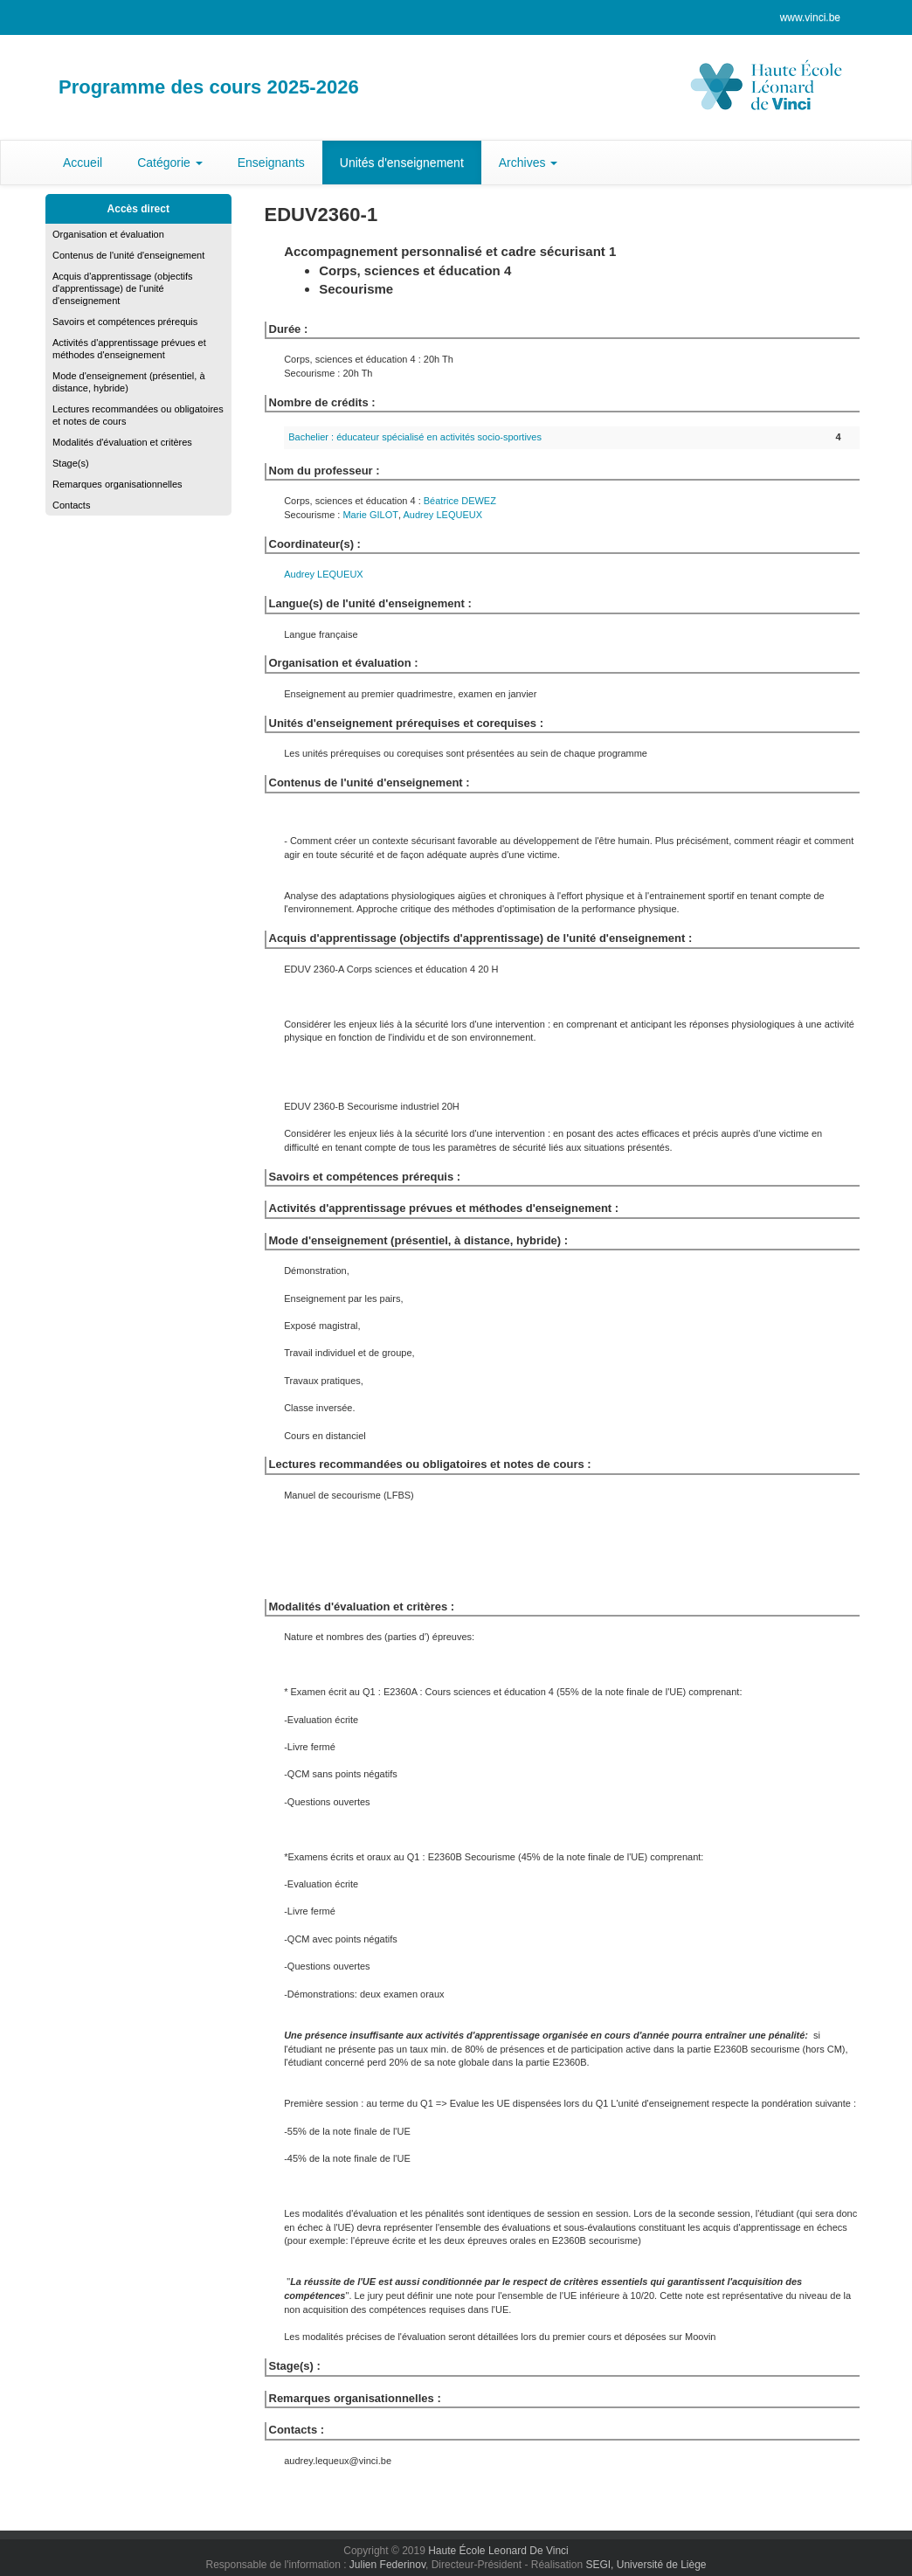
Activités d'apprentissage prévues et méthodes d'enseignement (129, 348)
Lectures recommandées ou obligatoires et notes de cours (138, 415)
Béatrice (460, 500)
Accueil (82, 163)
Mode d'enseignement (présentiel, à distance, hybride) (128, 381)
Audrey (443, 514)
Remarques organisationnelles (117, 484)
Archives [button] (528, 163)
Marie (370, 514)
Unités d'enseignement (402, 163)
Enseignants (271, 163)
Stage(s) (70, 463)
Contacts (71, 505)
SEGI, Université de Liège (645, 2565)
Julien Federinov (387, 2565)
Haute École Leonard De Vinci (498, 2551)
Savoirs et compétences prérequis (124, 321)
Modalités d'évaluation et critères (122, 442)
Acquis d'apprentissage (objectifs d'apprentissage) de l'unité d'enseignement (122, 288)
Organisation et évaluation (108, 234)
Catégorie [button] (170, 163)
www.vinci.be (810, 17)
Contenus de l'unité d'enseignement (128, 255)
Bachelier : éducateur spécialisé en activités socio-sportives (415, 437)
